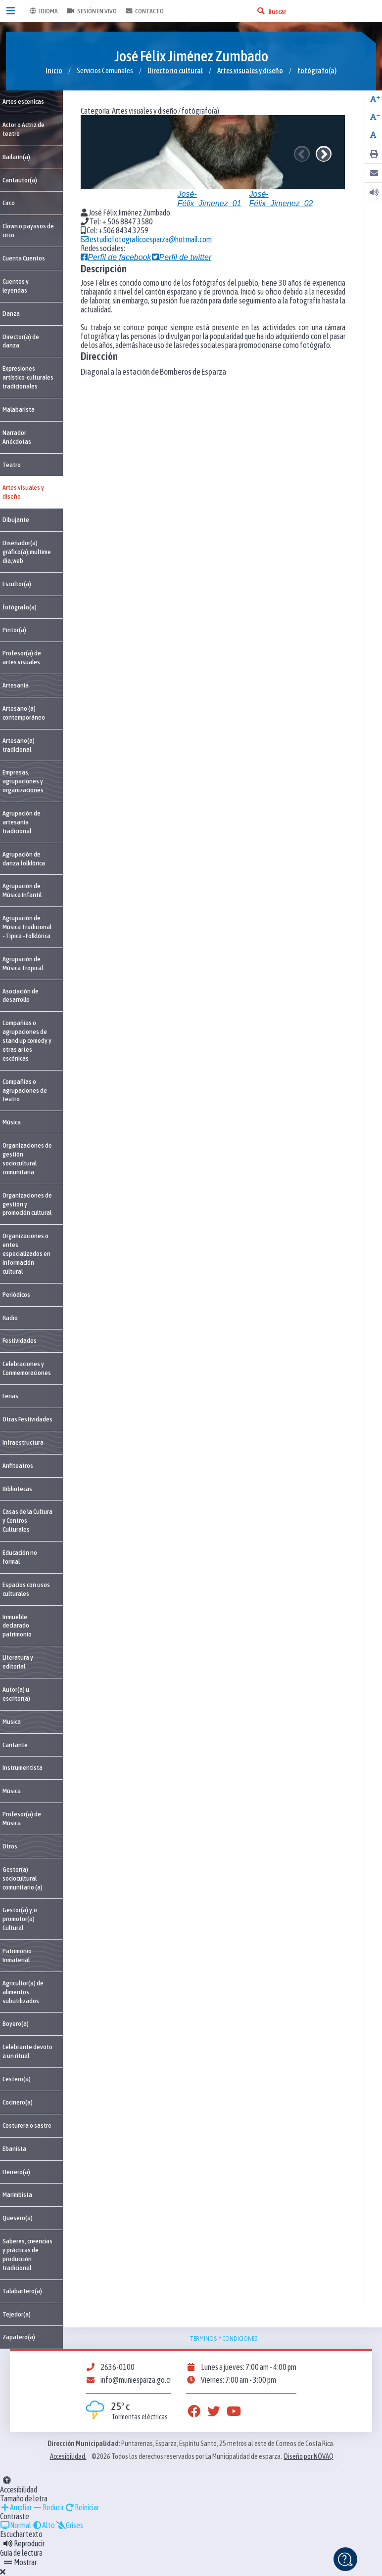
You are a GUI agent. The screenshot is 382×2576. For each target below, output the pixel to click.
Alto (43, 2525)
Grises (69, 2525)
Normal (15, 2525)
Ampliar (16, 2507)
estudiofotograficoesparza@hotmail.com (146, 239)
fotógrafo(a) (316, 70)
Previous (302, 154)
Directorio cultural (175, 70)
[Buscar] (260, 11)
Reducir (48, 2507)
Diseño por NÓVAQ (309, 2456)
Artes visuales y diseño (250, 70)
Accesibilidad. (68, 2456)
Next (324, 154)
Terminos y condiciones (224, 2338)
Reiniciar (82, 2507)
